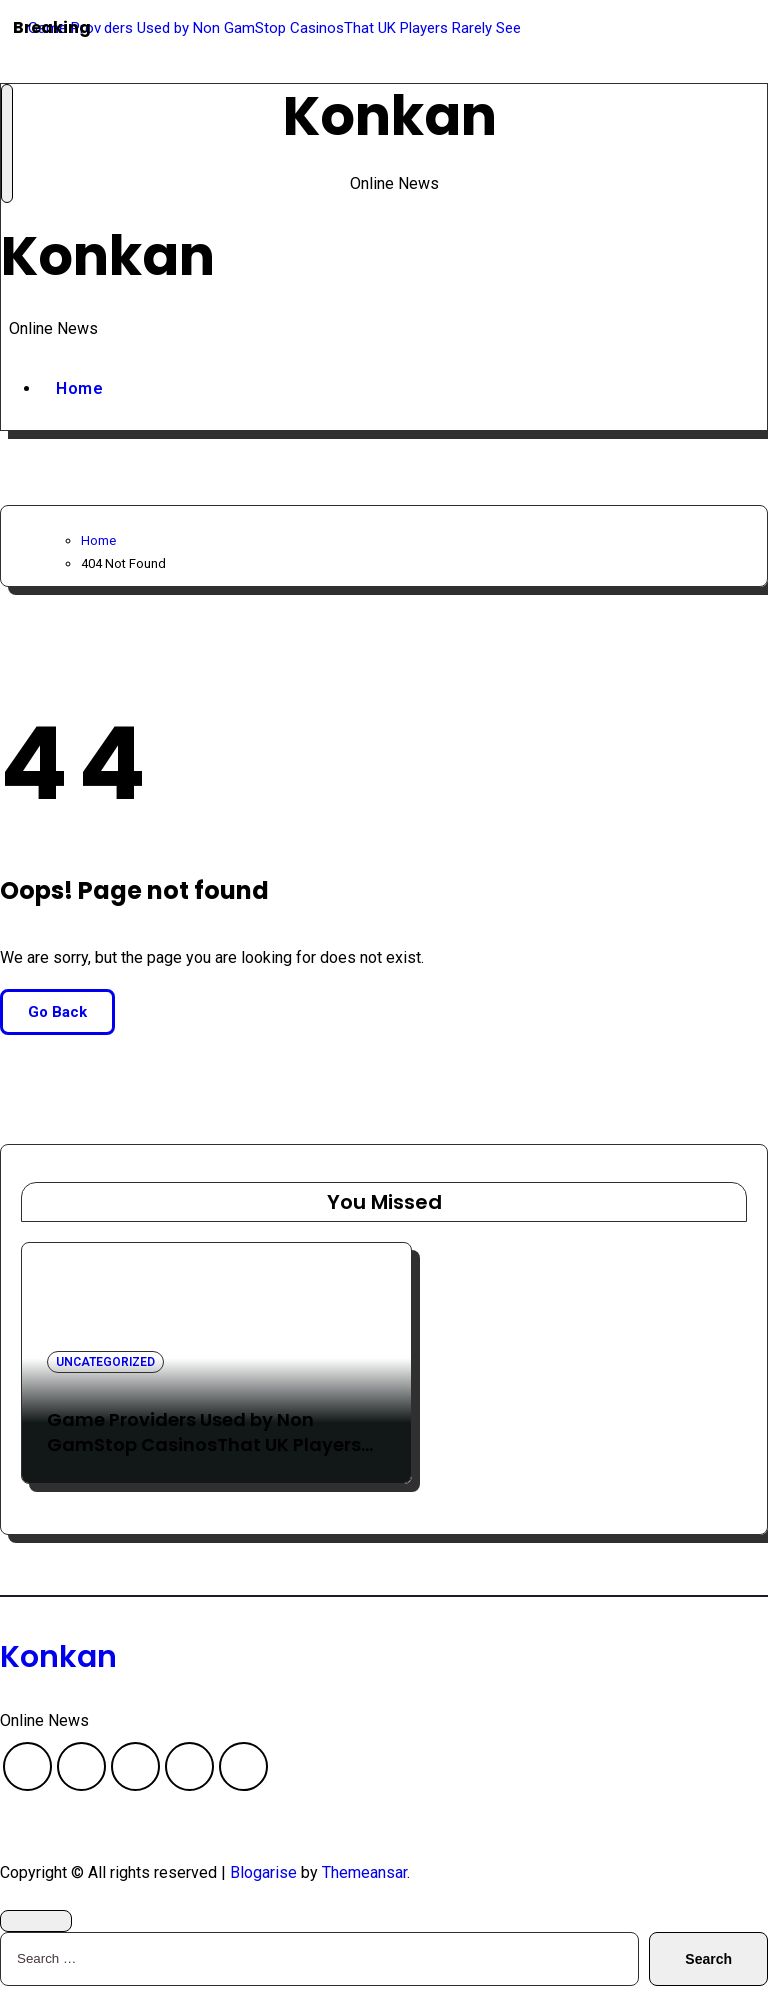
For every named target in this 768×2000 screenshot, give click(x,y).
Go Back (57, 1026)
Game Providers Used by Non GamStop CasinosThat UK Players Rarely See (204, 1459)
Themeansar (364, 1886)
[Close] (36, 1935)
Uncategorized (105, 1377)
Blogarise (263, 1886)
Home (79, 402)
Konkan (390, 120)
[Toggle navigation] (7, 147)
